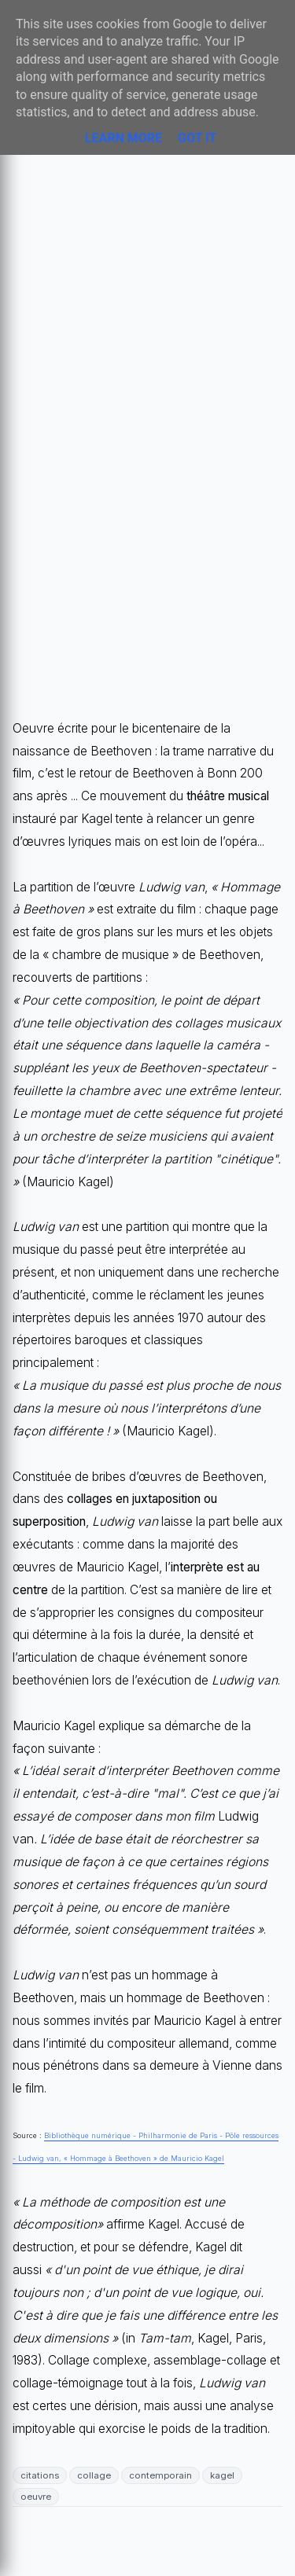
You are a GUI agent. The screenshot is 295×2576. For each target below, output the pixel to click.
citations (39, 2475)
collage (94, 2475)
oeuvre (35, 2496)
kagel (222, 2475)
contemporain (160, 2475)
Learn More (123, 137)
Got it (197, 137)
